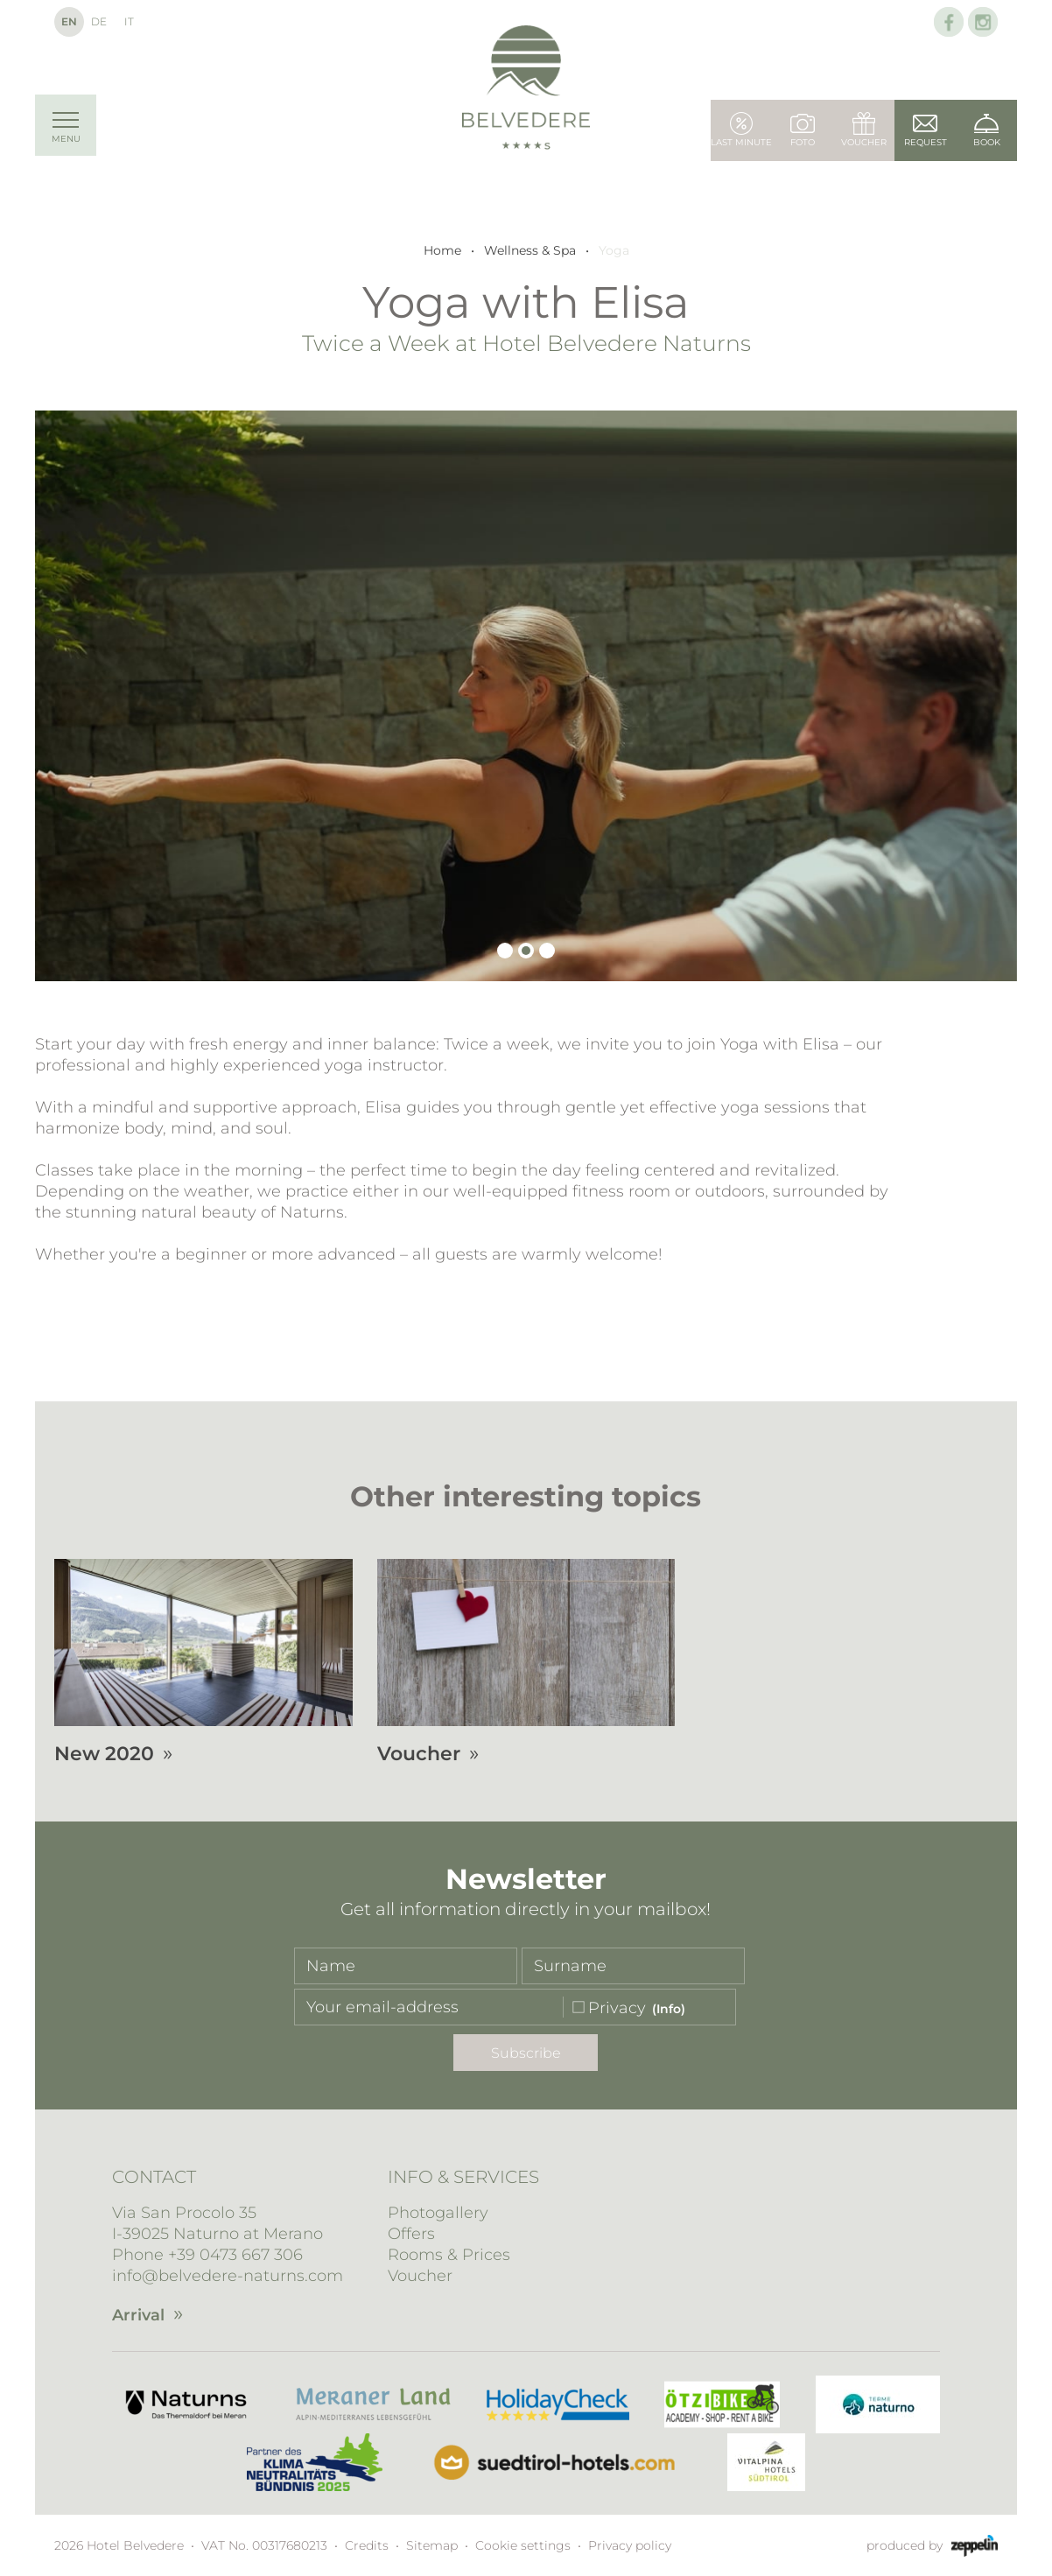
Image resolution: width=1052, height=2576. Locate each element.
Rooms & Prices (449, 2254)
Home (442, 250)
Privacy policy (629, 2545)
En (69, 21)
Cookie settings (523, 2545)
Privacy (617, 2008)
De (99, 21)
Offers (411, 2233)
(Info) (668, 2009)
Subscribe (526, 2053)
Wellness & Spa (530, 250)
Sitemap (432, 2545)
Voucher (420, 2275)
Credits (367, 2545)
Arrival (138, 2315)
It (129, 21)
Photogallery (438, 2212)
